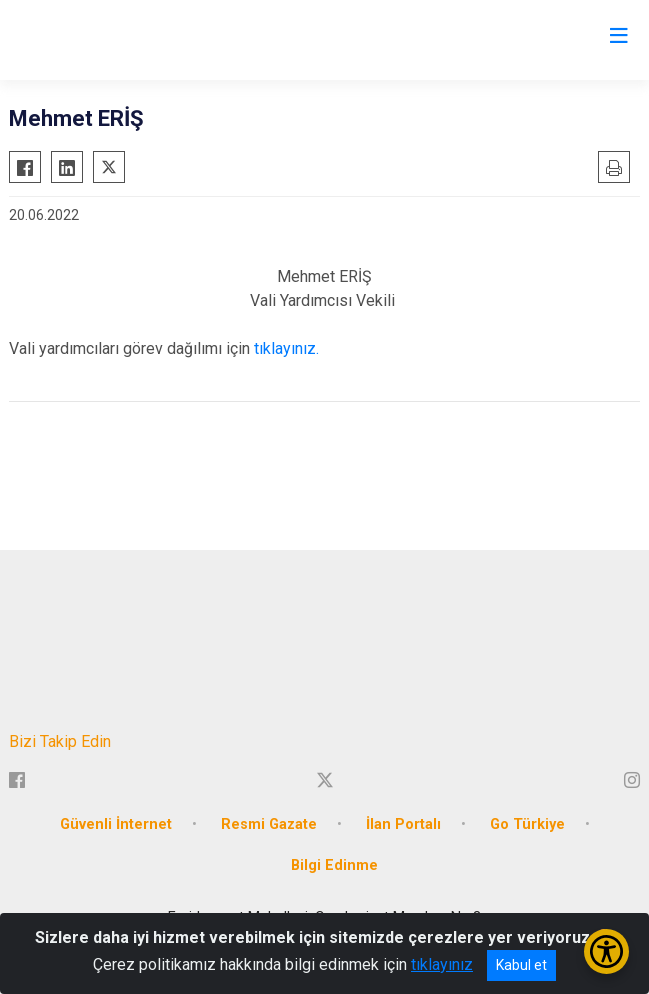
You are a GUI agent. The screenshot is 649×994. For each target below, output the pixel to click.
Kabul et (521, 965)
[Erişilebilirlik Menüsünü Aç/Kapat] (606, 951)
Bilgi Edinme (334, 865)
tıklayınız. (288, 348)
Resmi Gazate (269, 824)
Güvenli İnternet (116, 824)
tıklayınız (442, 964)
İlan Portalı (403, 824)
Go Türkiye (527, 824)
